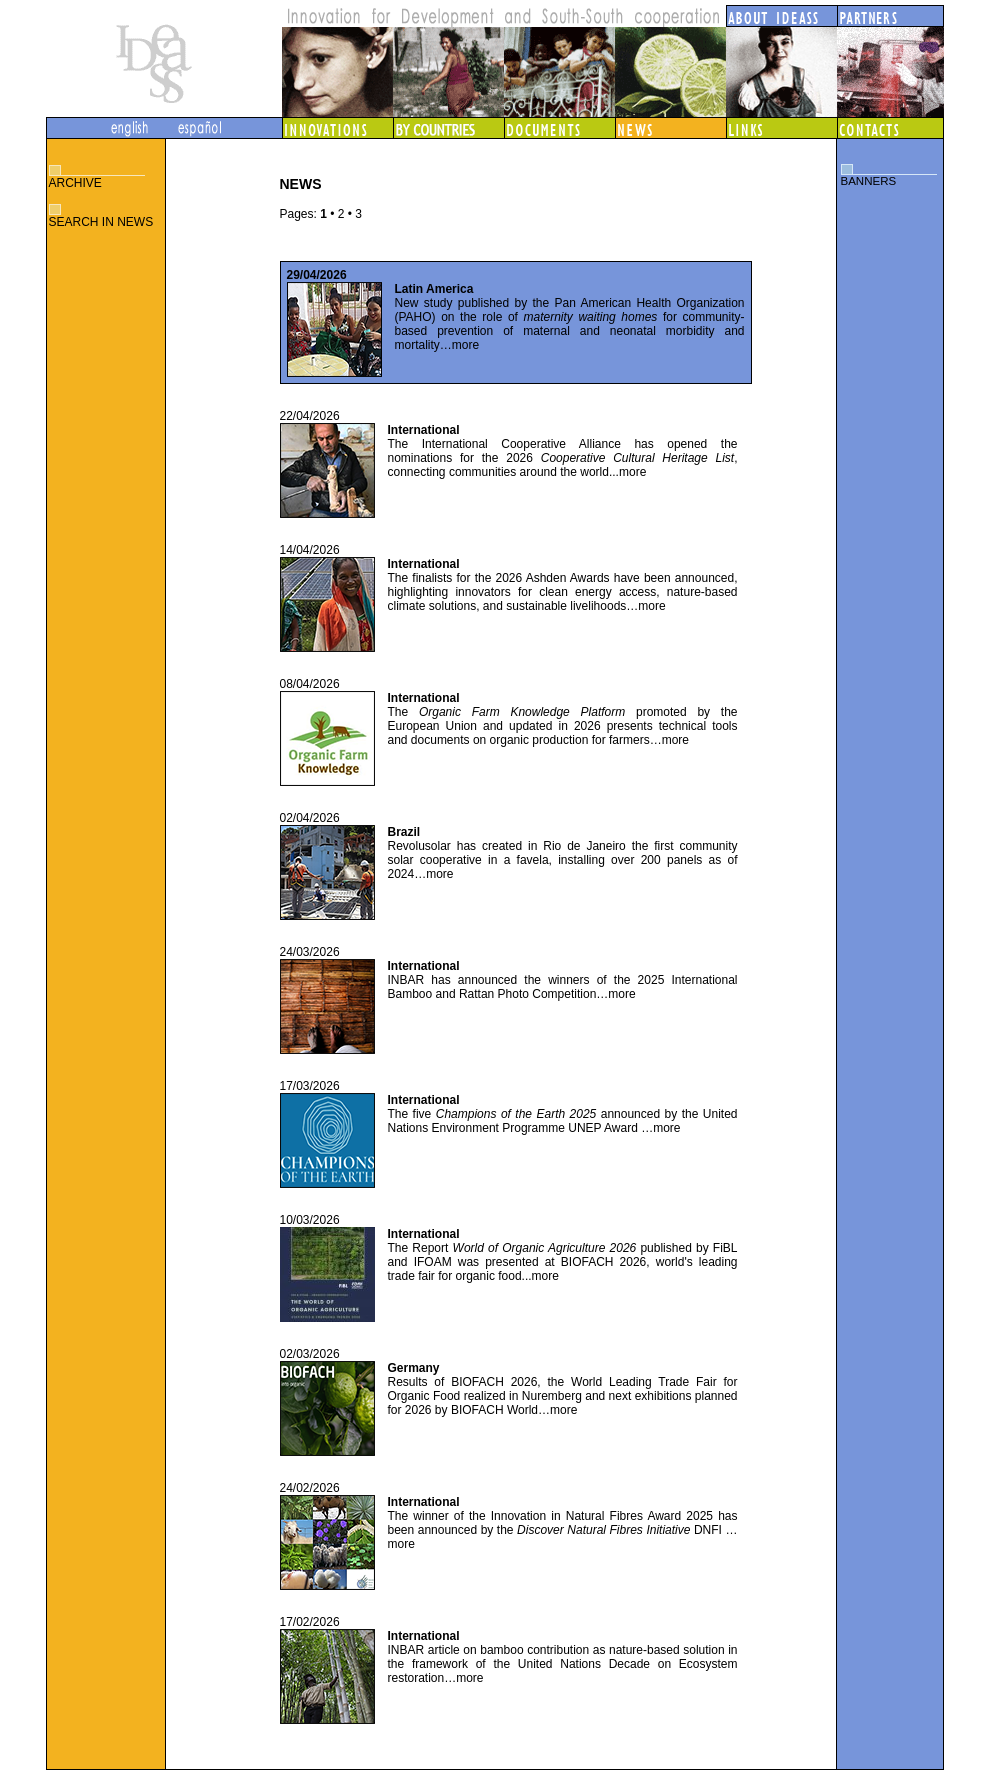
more (465, 345)
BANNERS (869, 181)
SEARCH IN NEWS (101, 222)
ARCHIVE (75, 183)
